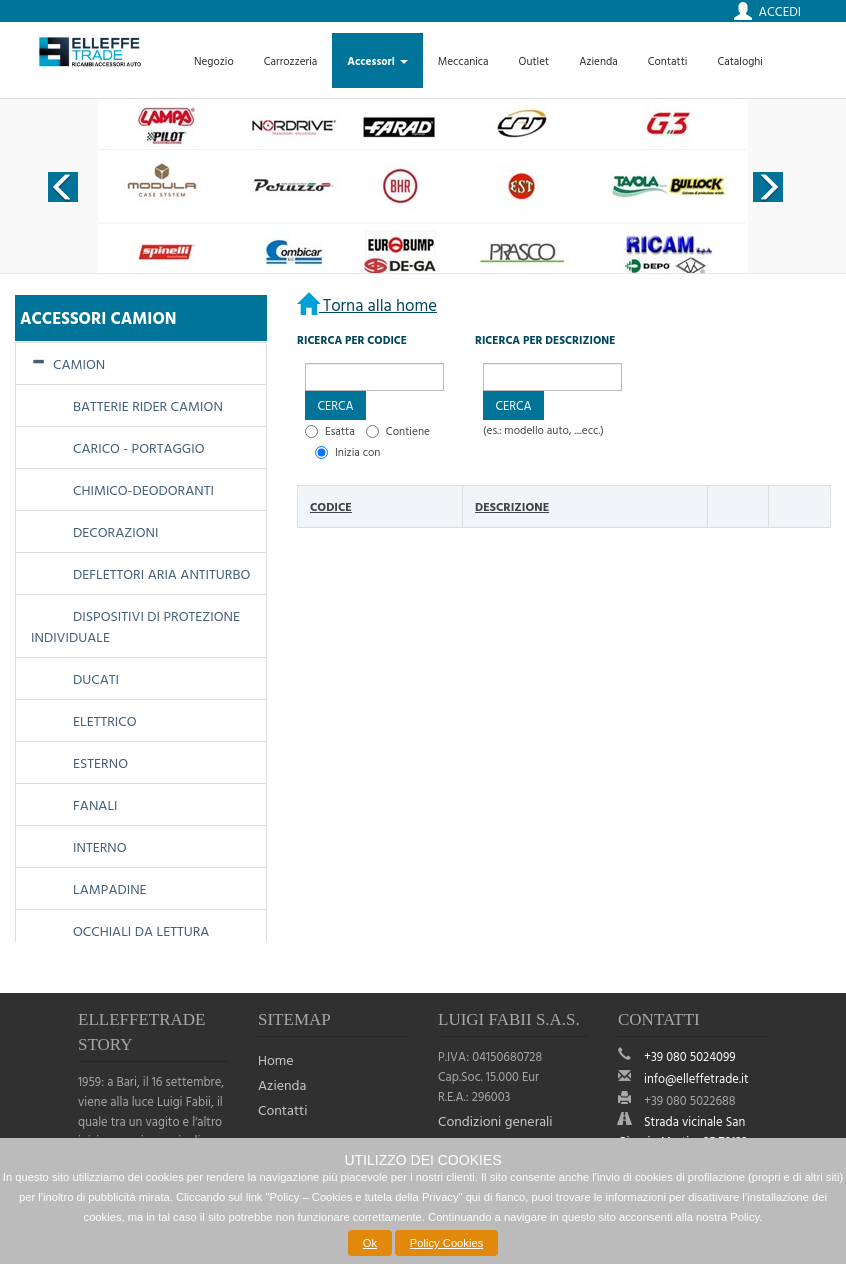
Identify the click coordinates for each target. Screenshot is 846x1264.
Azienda (598, 60)
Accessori (377, 60)
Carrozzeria (291, 60)
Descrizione (512, 506)
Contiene (408, 430)
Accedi (780, 11)
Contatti (668, 60)
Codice (331, 506)
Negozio (214, 60)
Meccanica (463, 60)
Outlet (534, 60)
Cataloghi (740, 60)
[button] (335, 405)
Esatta (340, 430)
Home (276, 1059)
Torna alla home (378, 304)
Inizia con (357, 451)
